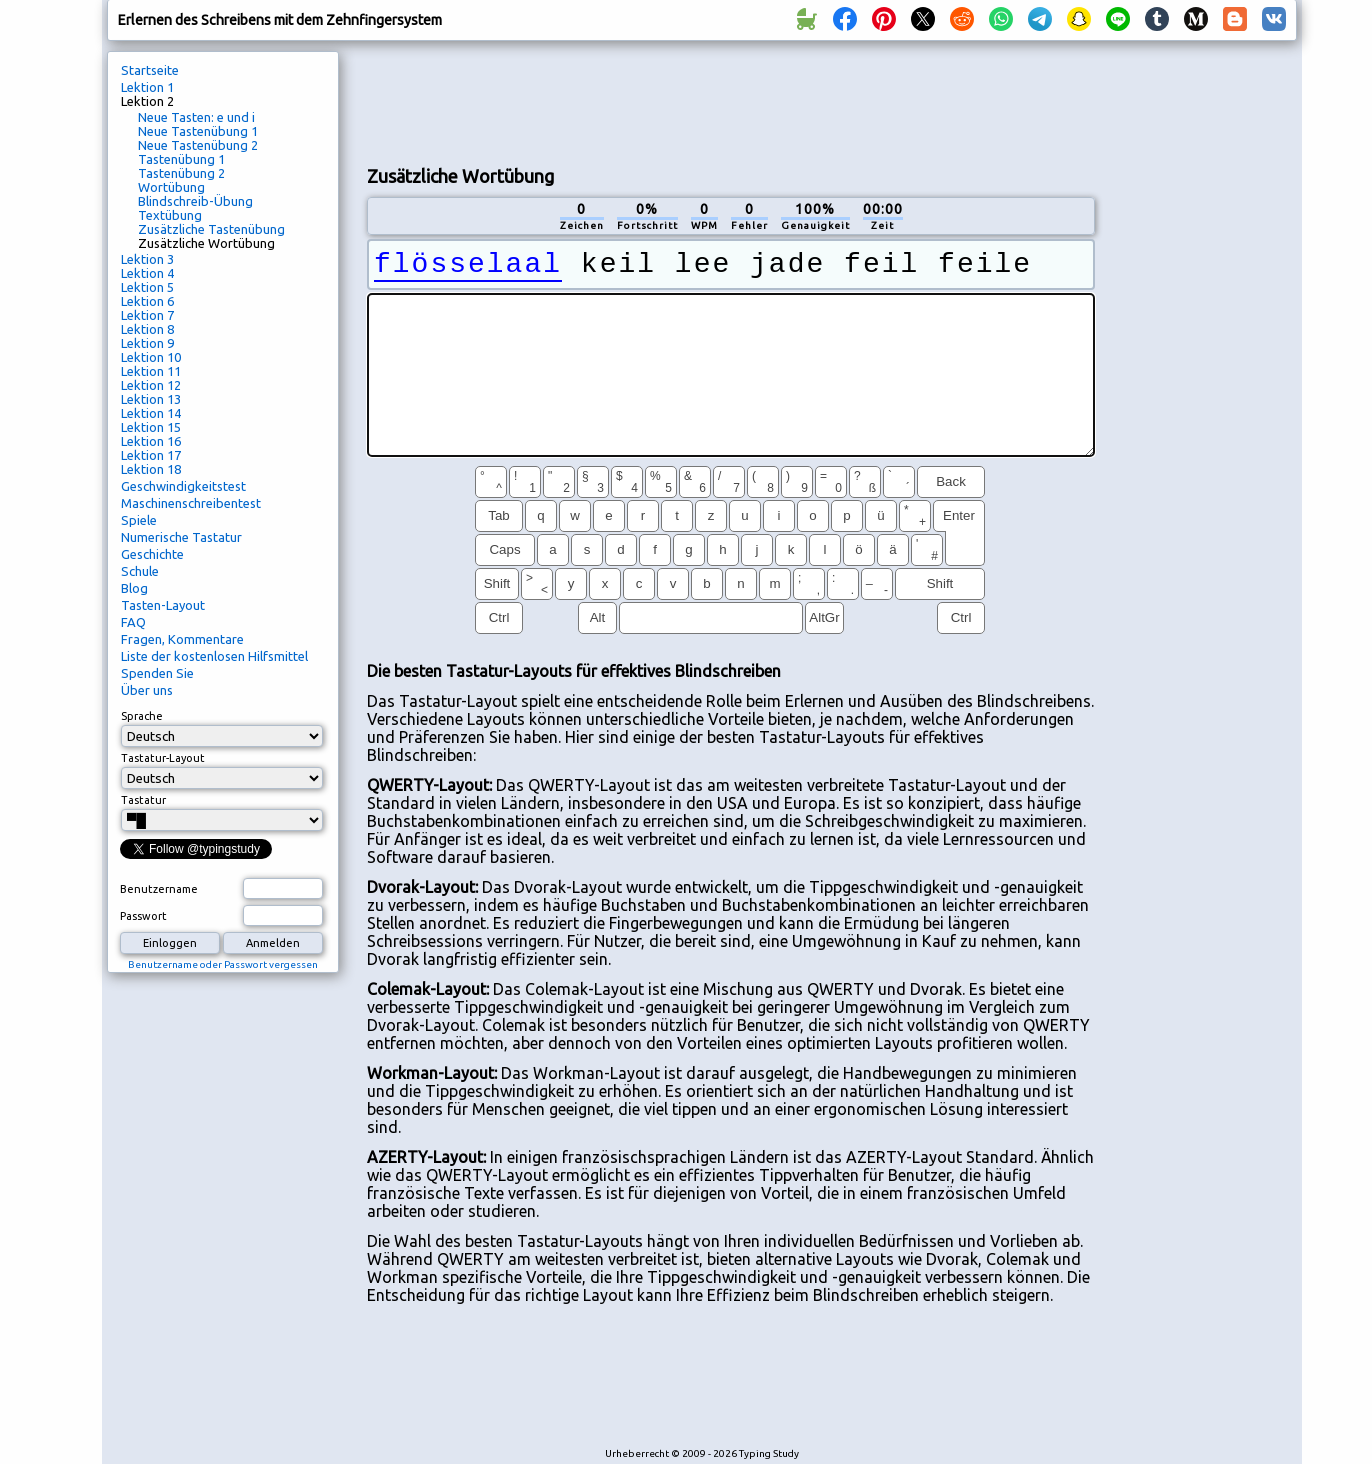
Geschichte (152, 554)
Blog (134, 588)
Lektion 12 (151, 385)
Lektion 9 (147, 343)
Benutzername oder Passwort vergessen (223, 964)
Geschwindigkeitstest (183, 486)
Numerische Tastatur (181, 537)
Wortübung (171, 187)
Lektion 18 (151, 469)
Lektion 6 (147, 301)
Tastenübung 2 (181, 173)
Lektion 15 (151, 427)
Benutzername (159, 889)
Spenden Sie (157, 673)
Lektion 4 (147, 273)
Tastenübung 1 (181, 159)
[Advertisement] (731, 101)
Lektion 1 (147, 87)
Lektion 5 (147, 287)
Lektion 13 (151, 399)
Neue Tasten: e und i (196, 117)
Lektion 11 (151, 371)
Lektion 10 (151, 357)
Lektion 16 (151, 441)
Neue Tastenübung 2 (198, 145)
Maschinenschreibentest (191, 503)
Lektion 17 (151, 455)
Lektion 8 (147, 329)
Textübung (170, 215)
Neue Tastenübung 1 (198, 131)
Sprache (142, 716)
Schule (140, 571)
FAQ (133, 622)
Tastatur (143, 800)
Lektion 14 (151, 413)
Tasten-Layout (163, 605)
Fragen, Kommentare (182, 639)
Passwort (143, 916)
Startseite (150, 70)
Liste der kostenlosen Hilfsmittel (214, 656)
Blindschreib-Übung (195, 201)
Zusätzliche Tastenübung (211, 229)
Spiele (139, 520)
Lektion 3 (147, 259)
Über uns (147, 690)
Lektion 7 (147, 315)
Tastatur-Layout (163, 758)
